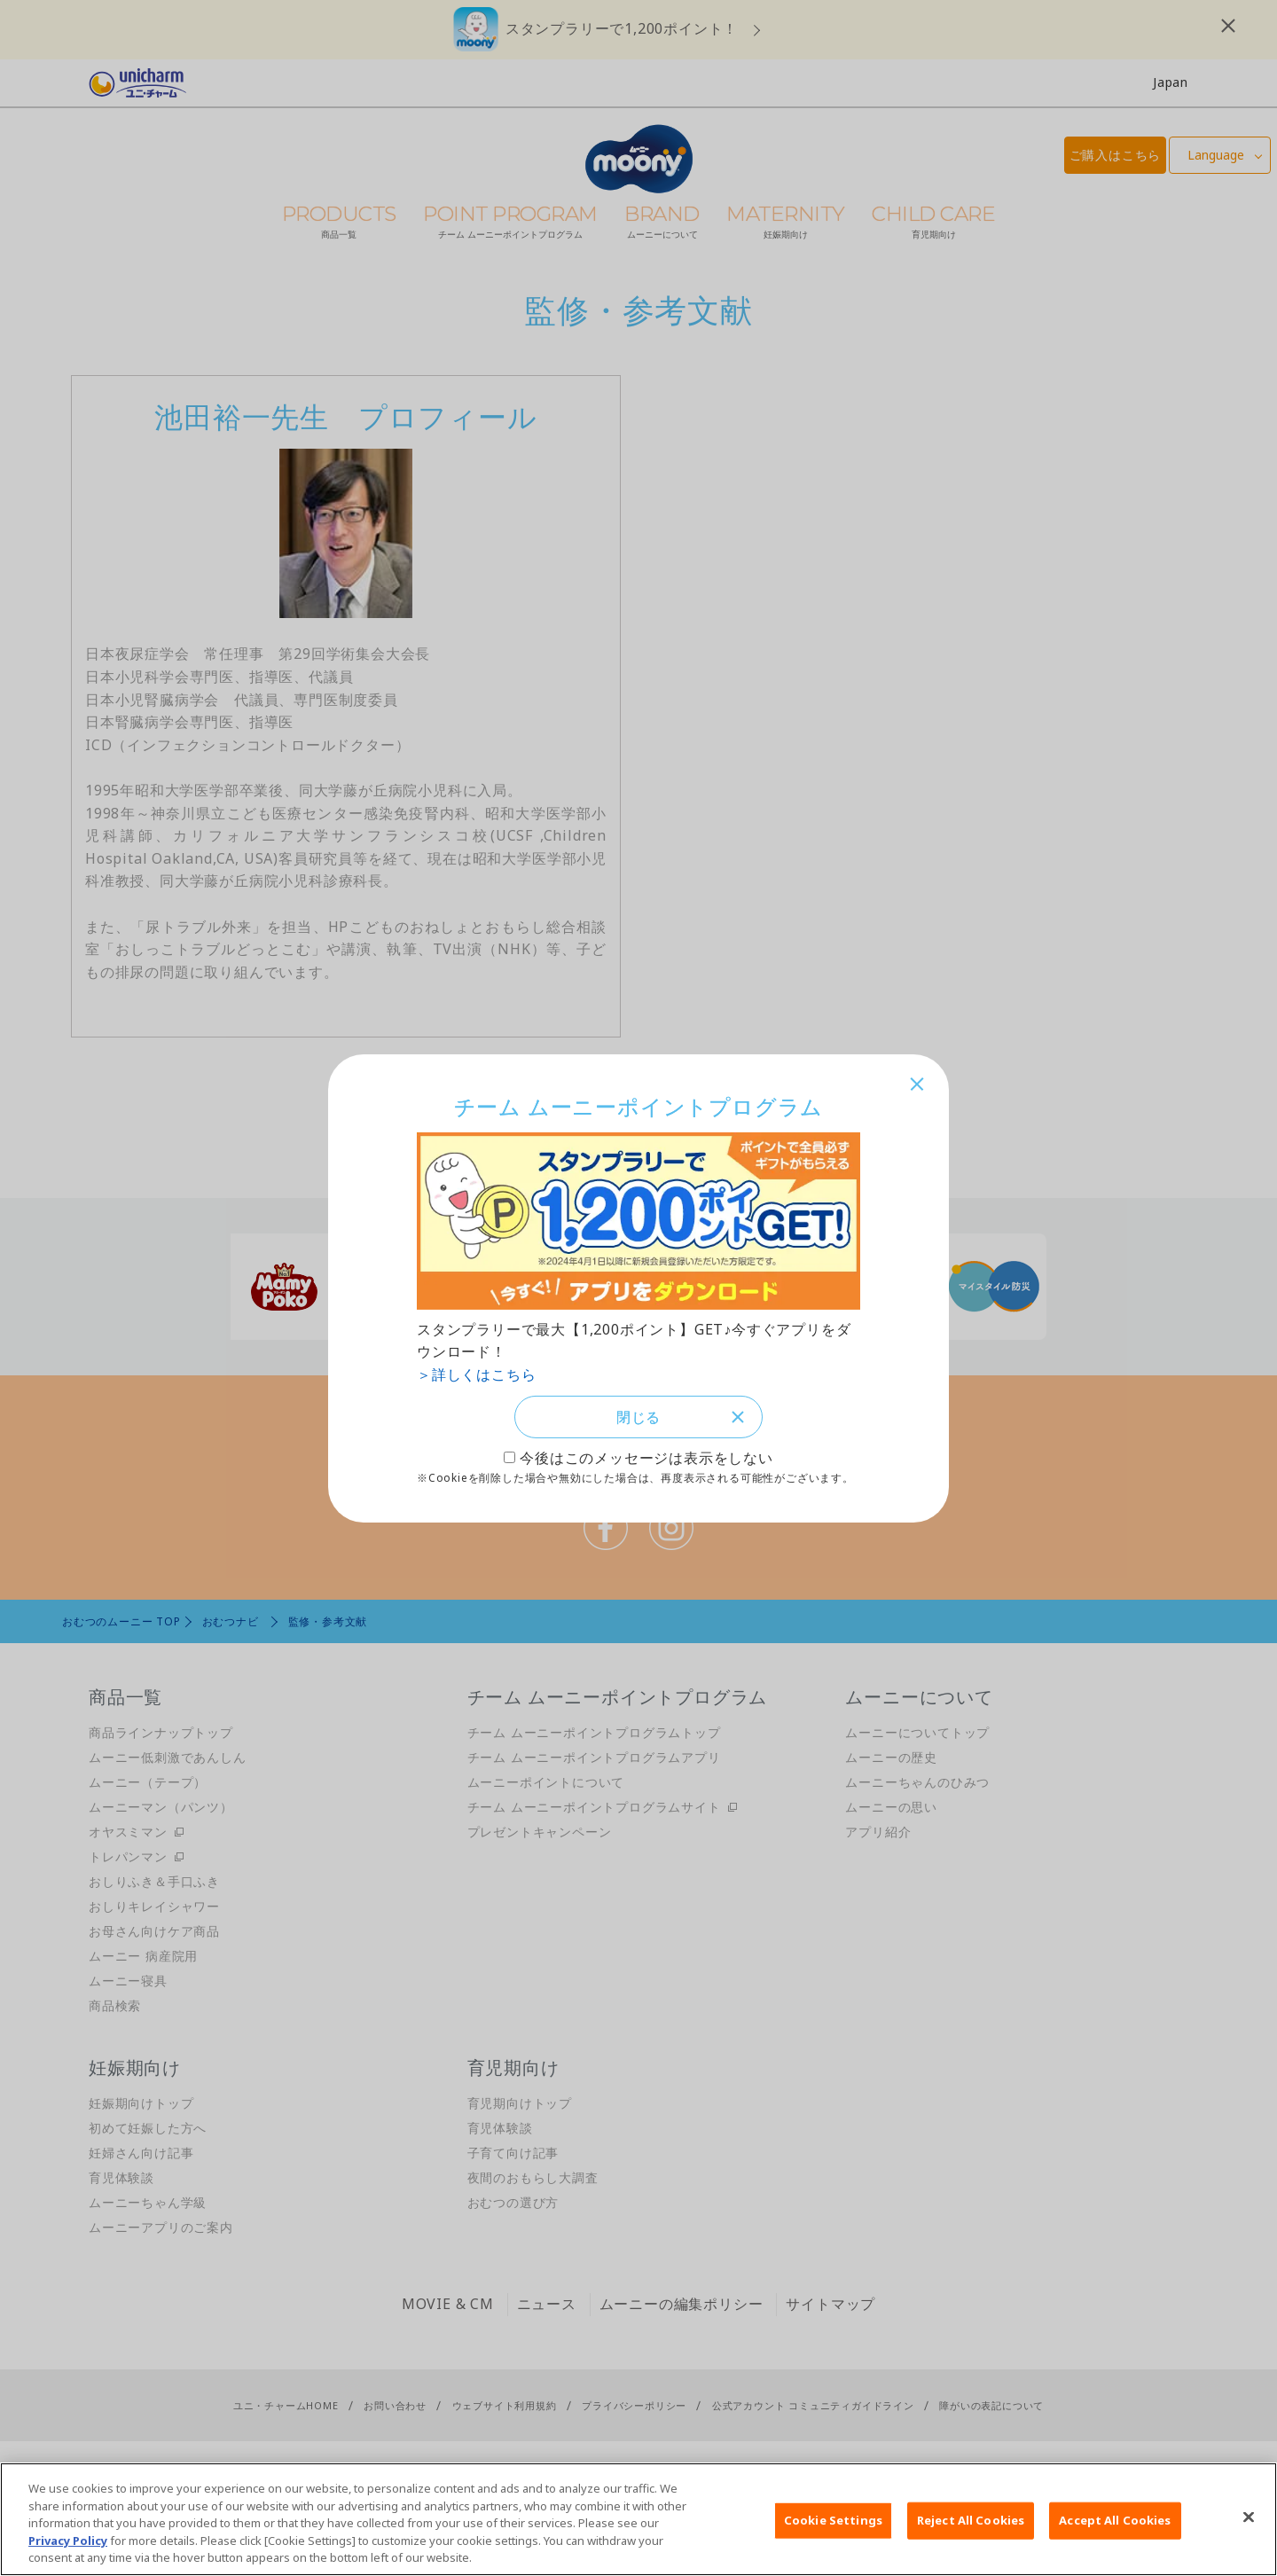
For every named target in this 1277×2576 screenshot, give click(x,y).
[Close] (1248, 2517)
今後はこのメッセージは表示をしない (646, 1459)
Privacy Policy (67, 2541)
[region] (638, 2519)
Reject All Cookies (970, 2520)
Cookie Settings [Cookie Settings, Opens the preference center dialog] (833, 2520)
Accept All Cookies (1115, 2520)
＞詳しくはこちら (476, 1372)
